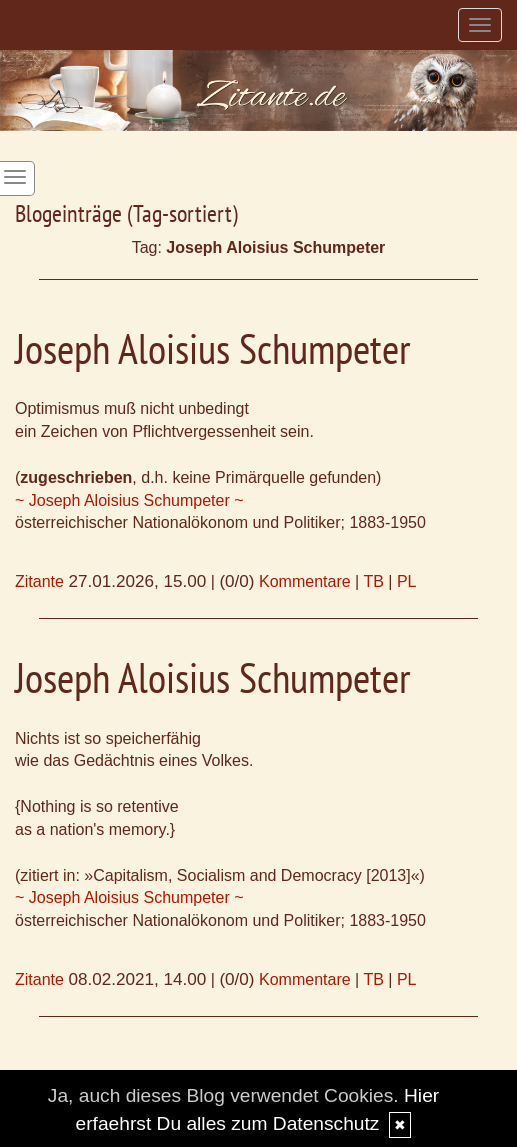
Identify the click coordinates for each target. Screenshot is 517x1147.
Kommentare (305, 581)
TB (373, 581)
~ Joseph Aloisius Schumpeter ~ (129, 500)
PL (407, 581)
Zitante (39, 581)
